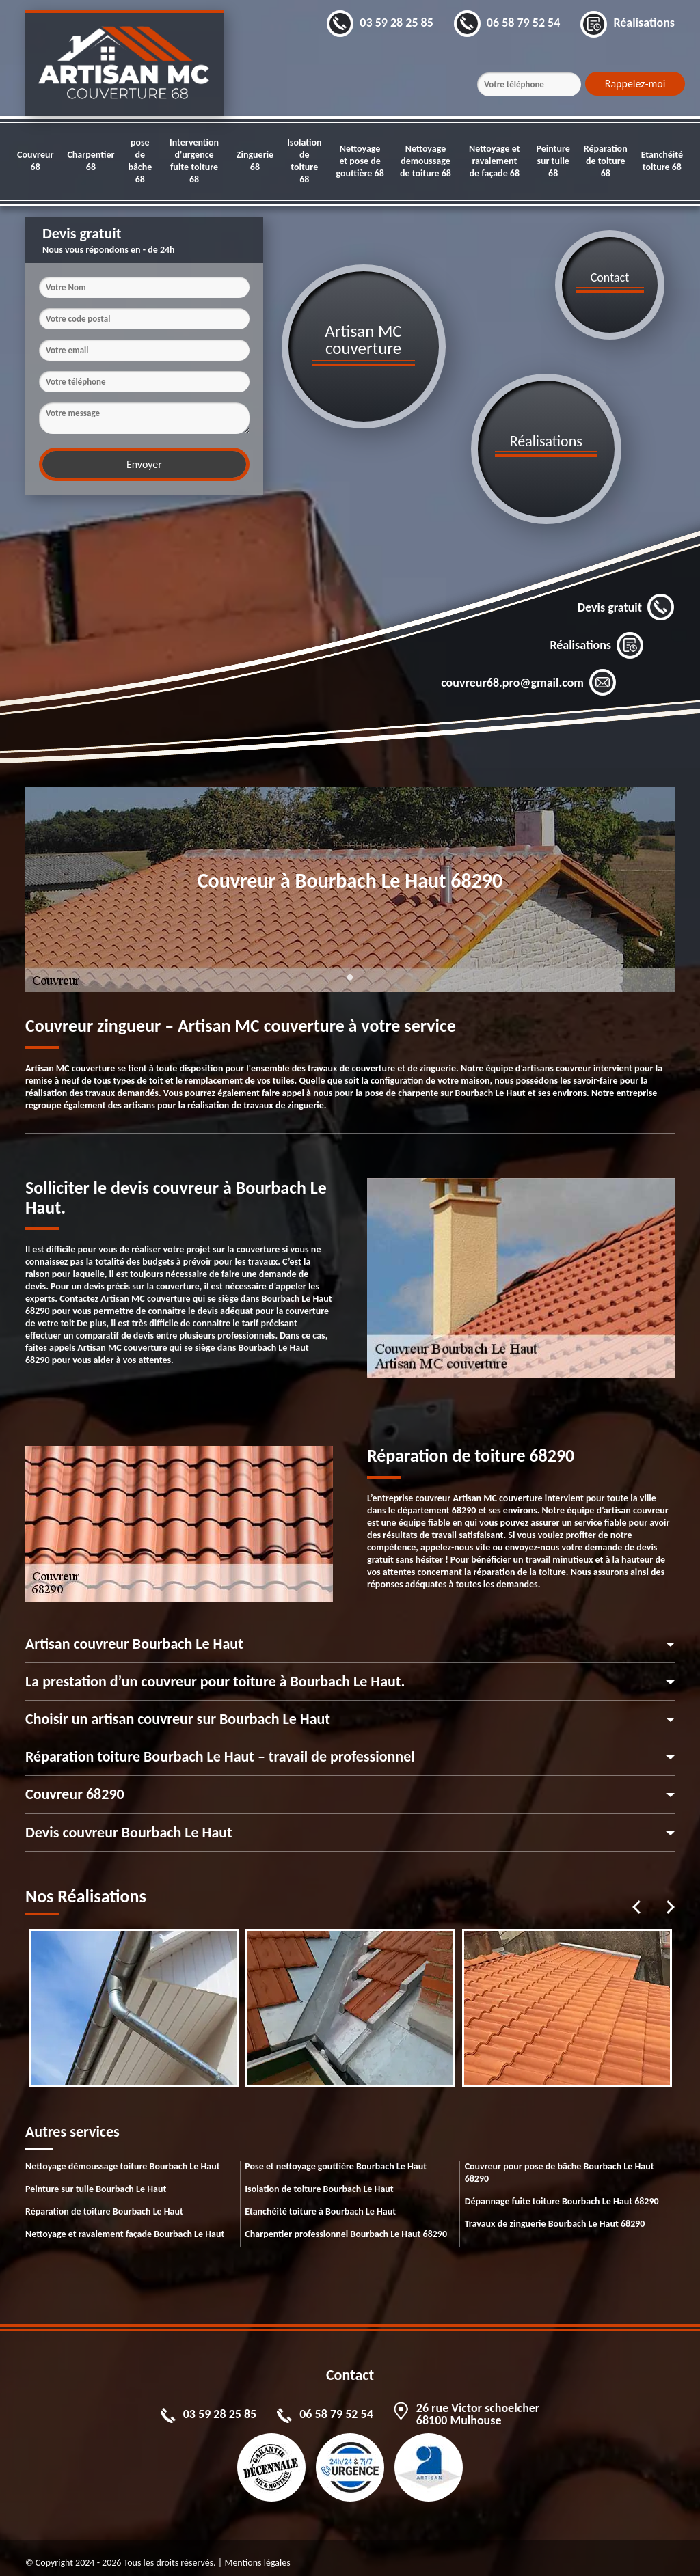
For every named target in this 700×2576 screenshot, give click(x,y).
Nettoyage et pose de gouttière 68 (359, 161)
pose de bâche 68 (140, 161)
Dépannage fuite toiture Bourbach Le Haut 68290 (562, 2191)
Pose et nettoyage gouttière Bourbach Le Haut (336, 2156)
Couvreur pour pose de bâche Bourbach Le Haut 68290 (559, 2162)
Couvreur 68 (35, 161)
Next (671, 1897)
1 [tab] (350, 975)
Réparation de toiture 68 (606, 161)
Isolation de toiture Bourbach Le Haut (319, 2178)
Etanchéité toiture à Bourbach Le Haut (320, 2201)
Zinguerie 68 (255, 161)
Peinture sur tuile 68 (552, 161)
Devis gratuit (626, 597)
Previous (636, 1897)
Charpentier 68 (90, 161)
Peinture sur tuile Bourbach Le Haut (95, 2178)
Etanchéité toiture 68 (662, 161)
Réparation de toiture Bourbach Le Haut (104, 2201)
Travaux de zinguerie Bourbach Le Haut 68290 (555, 2213)
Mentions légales (257, 2552)
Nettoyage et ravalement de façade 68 (494, 161)
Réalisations (597, 634)
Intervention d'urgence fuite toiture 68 (194, 161)
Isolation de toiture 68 (304, 161)
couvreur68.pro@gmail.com (529, 672)
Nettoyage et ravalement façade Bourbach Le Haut (124, 2224)
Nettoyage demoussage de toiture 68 (425, 161)
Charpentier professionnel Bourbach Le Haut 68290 (346, 2224)
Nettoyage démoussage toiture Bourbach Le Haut (122, 2156)
